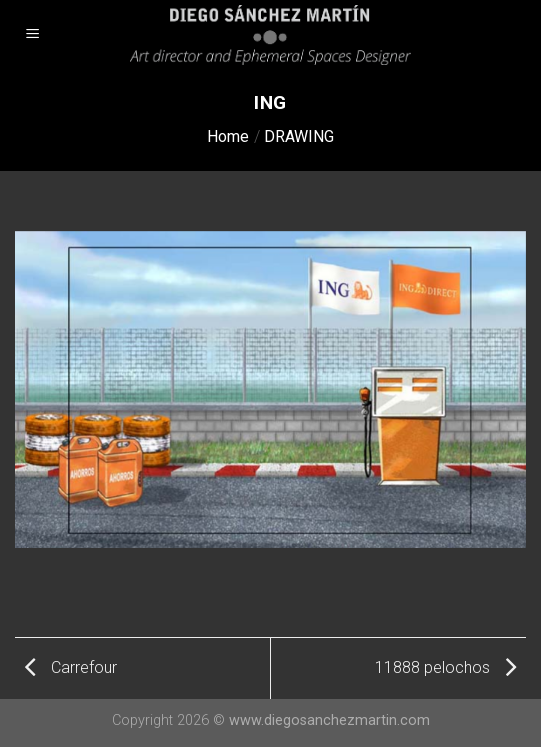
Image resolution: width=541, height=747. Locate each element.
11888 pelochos (445, 667)
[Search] (518, 35)
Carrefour (71, 667)
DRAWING (299, 136)
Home (228, 136)
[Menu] (33, 35)
